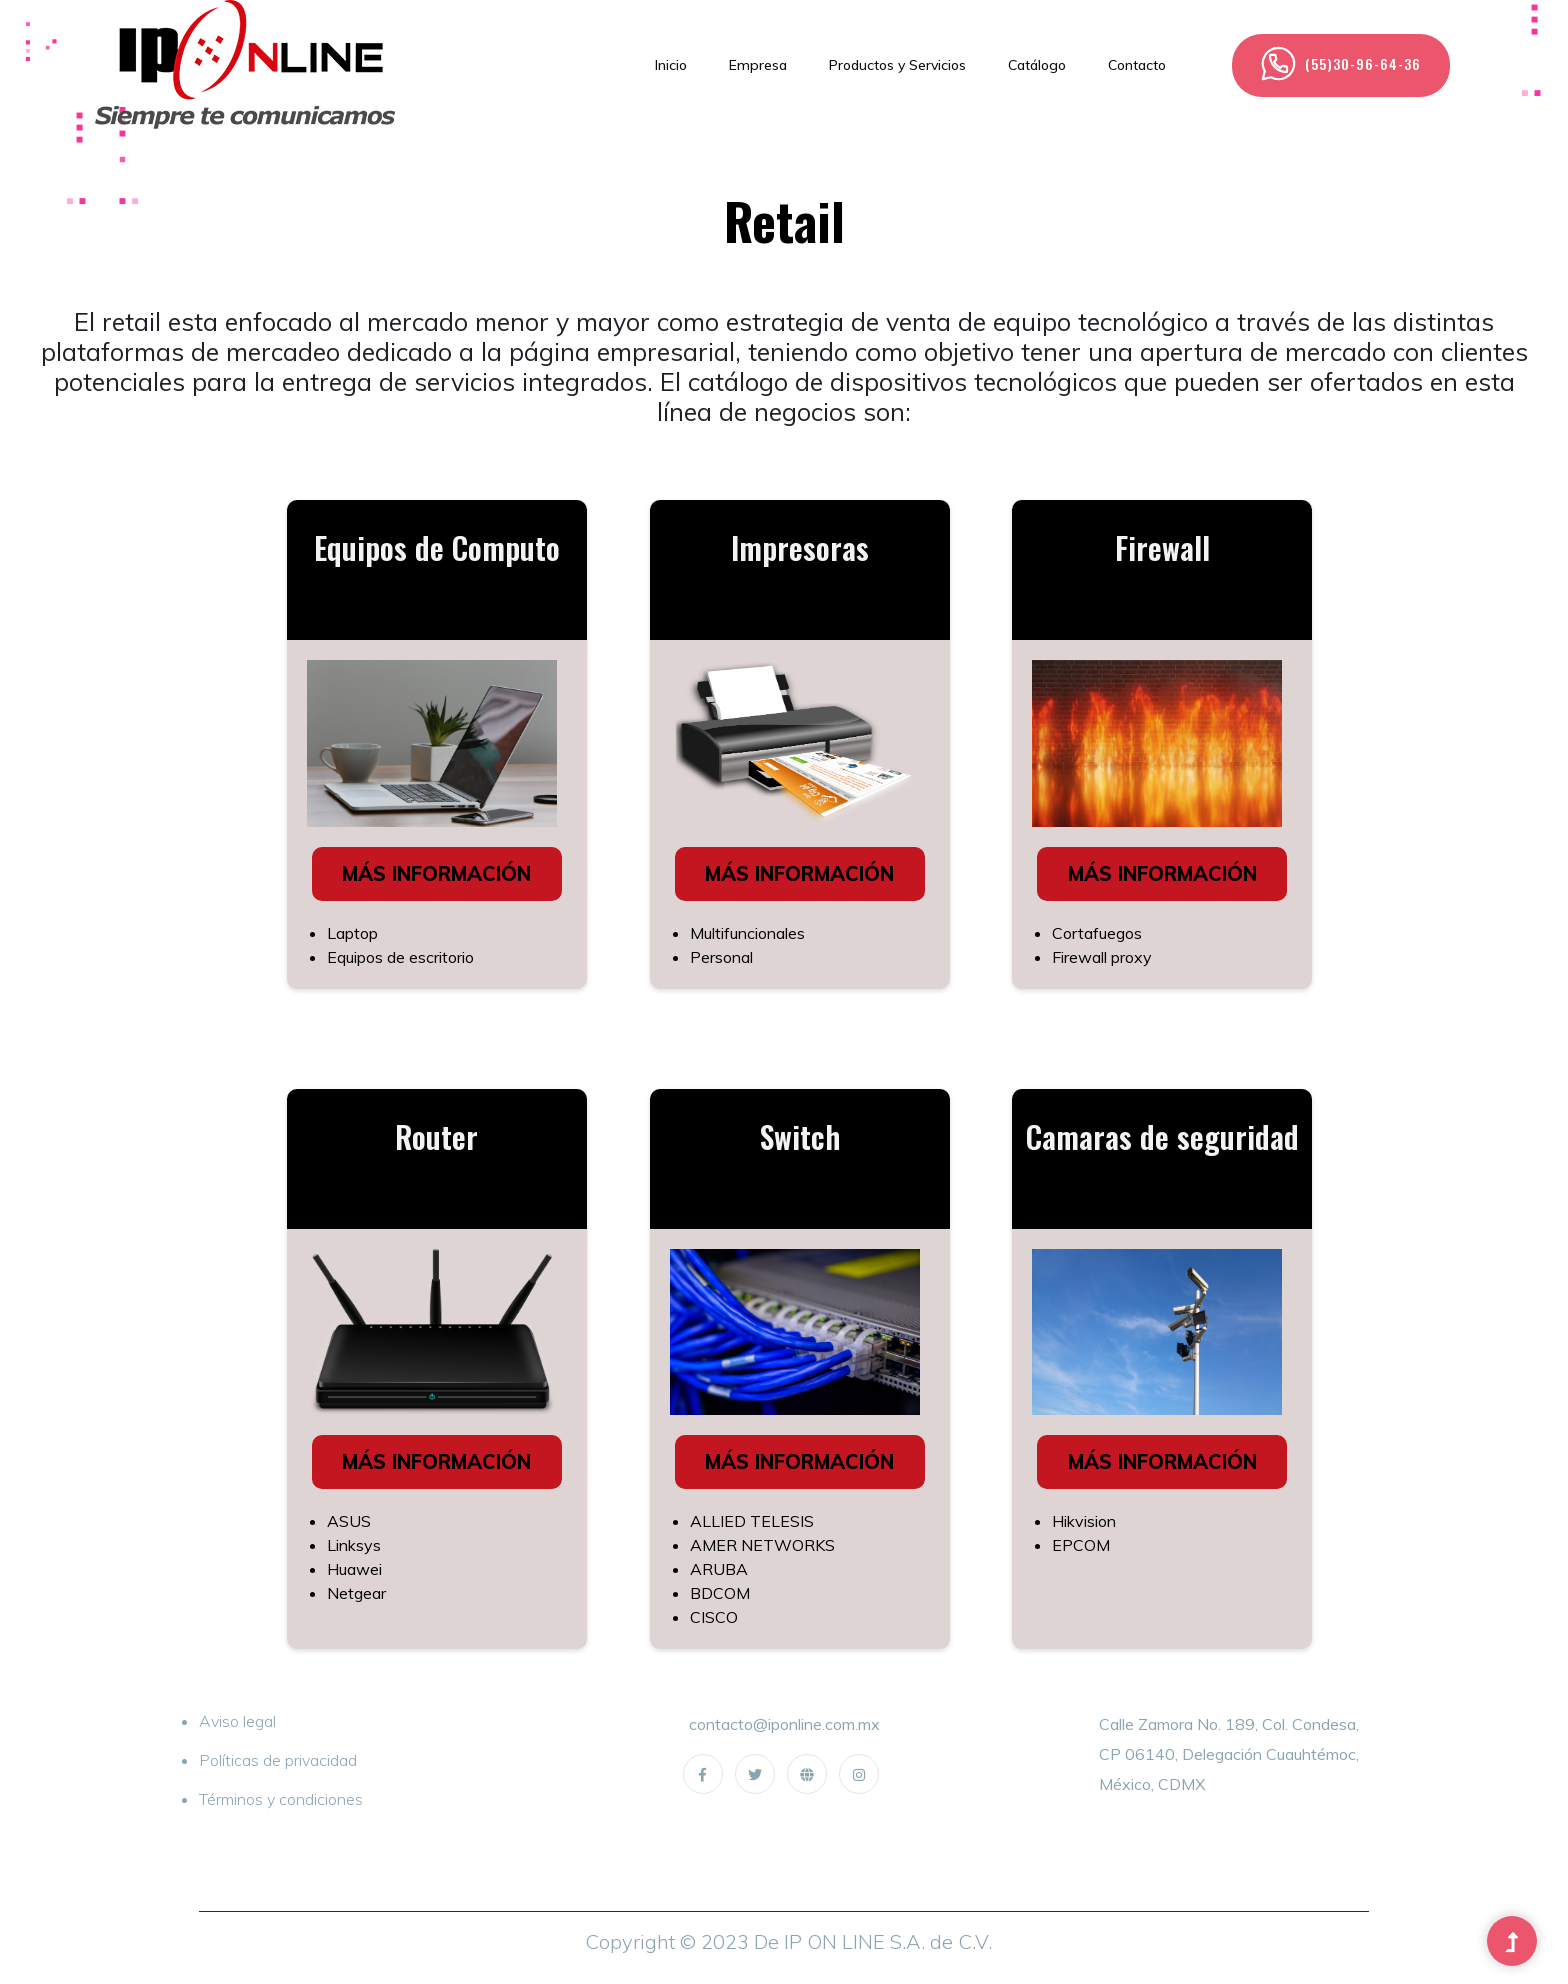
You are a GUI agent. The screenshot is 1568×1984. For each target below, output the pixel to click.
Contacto (1137, 65)
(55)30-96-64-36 (1341, 63)
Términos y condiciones (281, 1799)
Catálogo (1037, 65)
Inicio (671, 65)
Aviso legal (237, 1721)
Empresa (758, 65)
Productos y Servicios (897, 65)
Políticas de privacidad (278, 1760)
